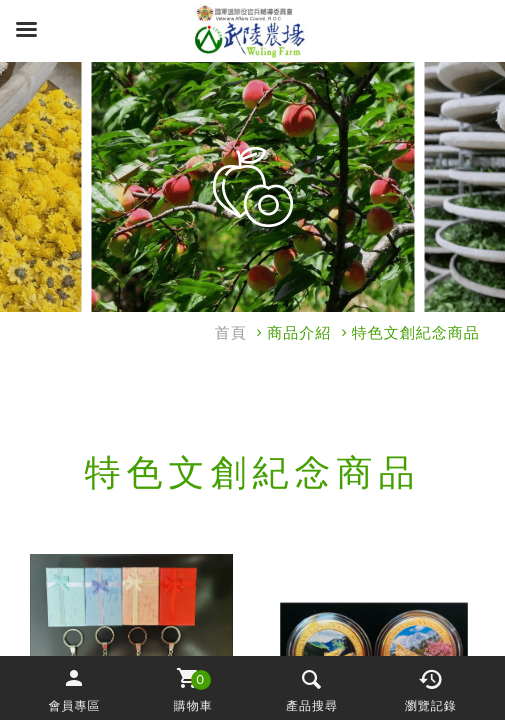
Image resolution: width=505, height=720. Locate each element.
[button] (74, 688)
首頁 (231, 333)
